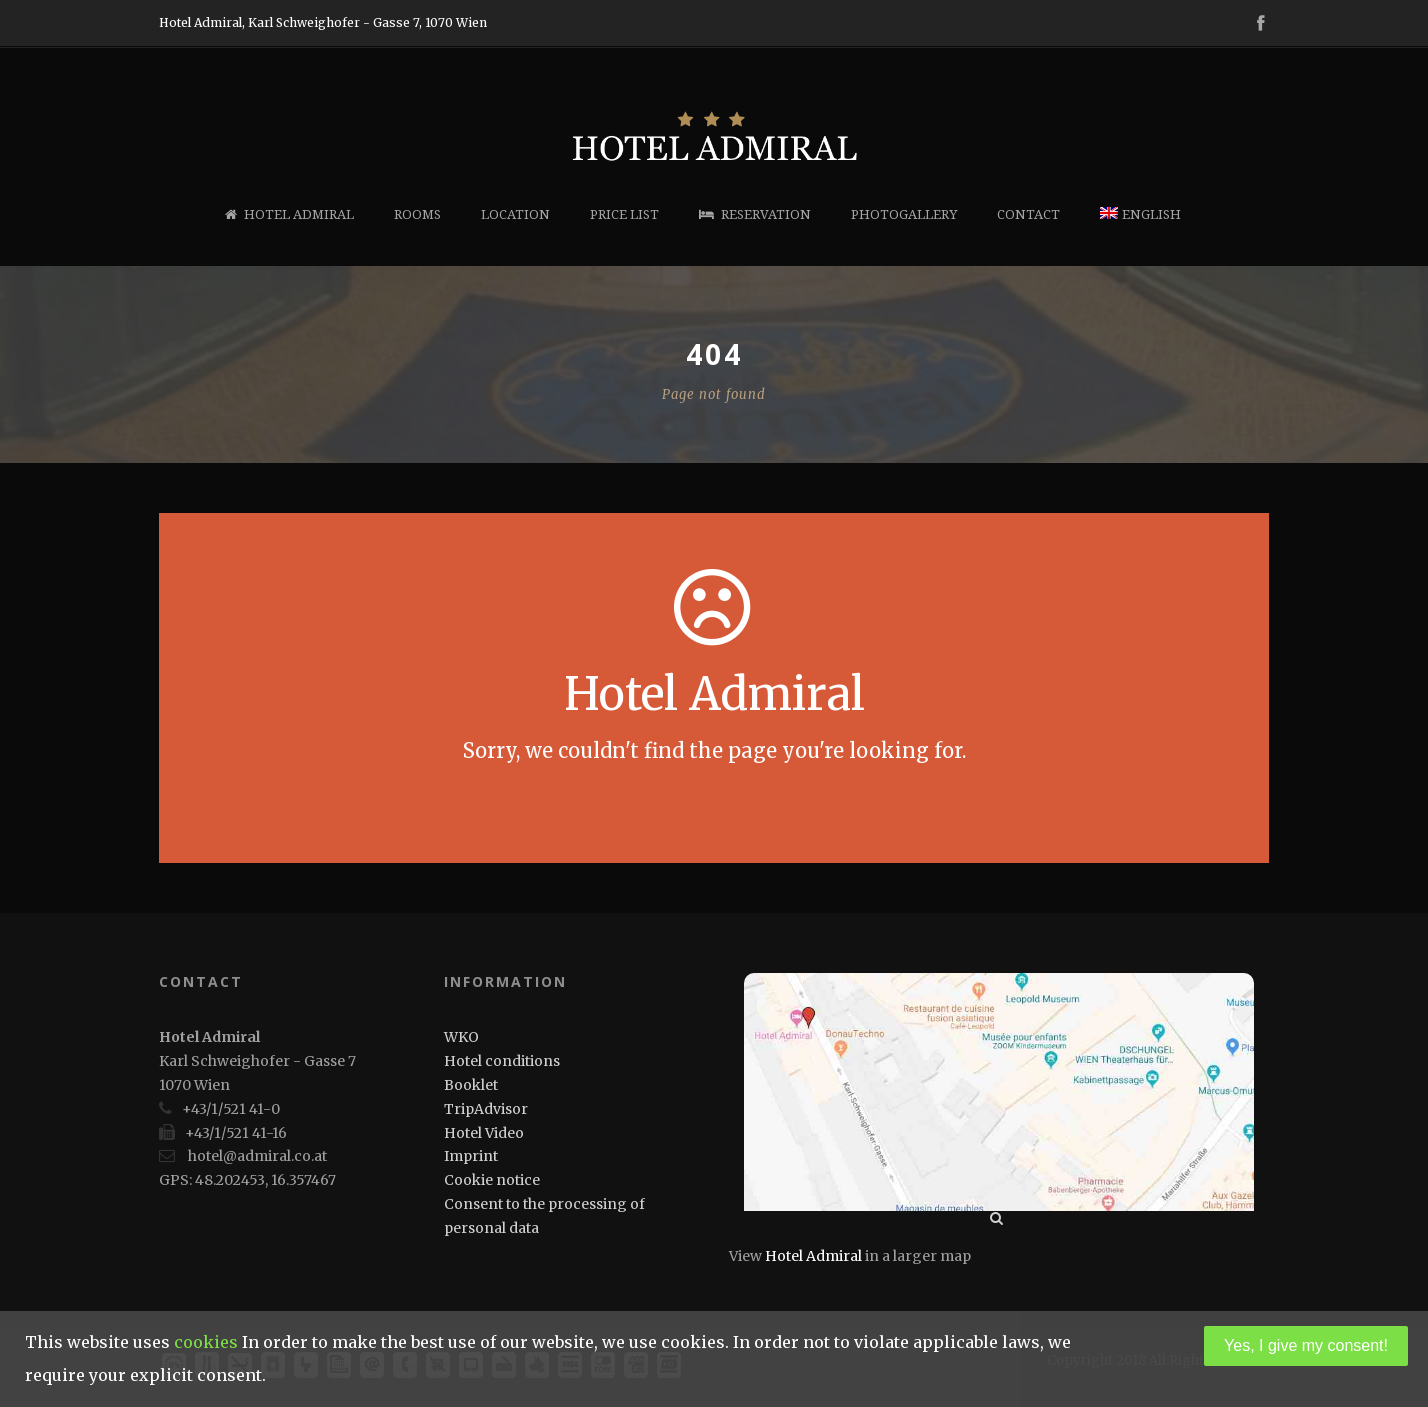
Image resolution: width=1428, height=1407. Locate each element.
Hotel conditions (502, 1061)
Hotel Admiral (289, 214)
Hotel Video (484, 1133)
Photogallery (904, 214)
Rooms (417, 214)
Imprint (471, 1156)
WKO (461, 1037)
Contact (1028, 214)
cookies (206, 1342)
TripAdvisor (486, 1109)
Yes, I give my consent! (1306, 1345)
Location (515, 214)
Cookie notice (492, 1180)
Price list (624, 214)
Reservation (755, 214)
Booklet (471, 1085)
